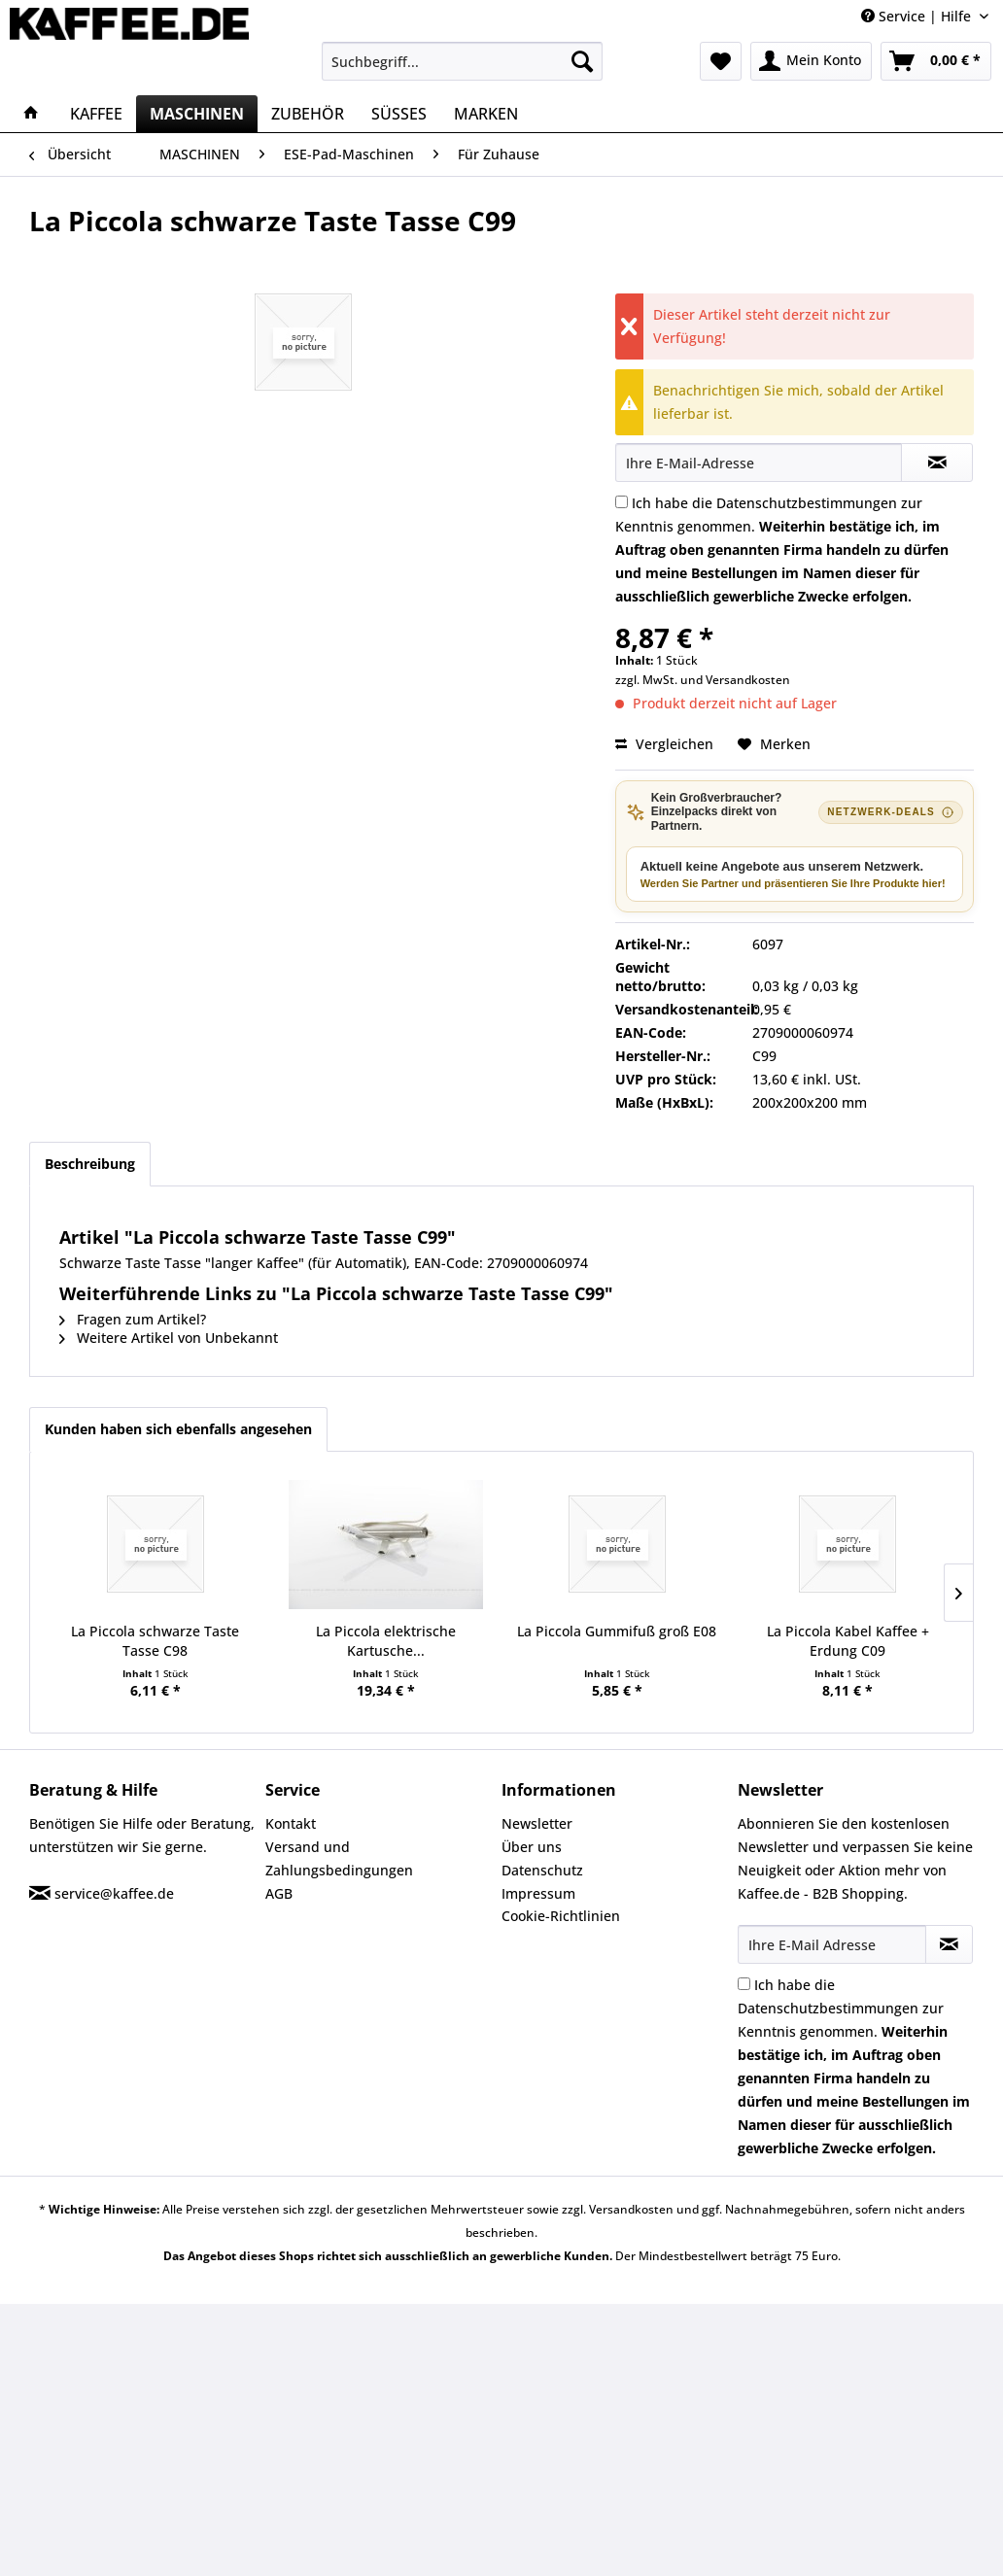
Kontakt (290, 1823)
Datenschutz (542, 1870)
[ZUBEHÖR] (308, 113)
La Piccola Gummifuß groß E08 (616, 1631)
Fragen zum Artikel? (132, 1319)
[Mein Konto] (811, 61)
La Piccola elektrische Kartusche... (386, 1641)
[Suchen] (582, 61)
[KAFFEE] (96, 113)
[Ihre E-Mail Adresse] (832, 1944)
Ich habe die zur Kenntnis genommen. (782, 549)
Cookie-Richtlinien (561, 1915)
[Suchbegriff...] (462, 61)
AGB (279, 1893)
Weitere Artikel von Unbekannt (168, 1337)
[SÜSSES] (399, 113)
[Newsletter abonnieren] (949, 1944)
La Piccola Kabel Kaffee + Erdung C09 (848, 1641)
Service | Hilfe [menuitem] (918, 16)
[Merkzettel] (721, 61)
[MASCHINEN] (197, 113)
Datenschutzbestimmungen (806, 503)
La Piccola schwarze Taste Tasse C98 (155, 1641)
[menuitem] (462, 61)
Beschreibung (90, 1163)
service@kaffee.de (114, 1893)
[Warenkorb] (936, 61)
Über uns (532, 1847)
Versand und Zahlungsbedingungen (339, 1858)
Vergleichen (664, 744)
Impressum (538, 1893)
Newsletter (537, 1823)
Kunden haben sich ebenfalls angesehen (178, 1429)
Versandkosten (748, 679)
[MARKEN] (486, 113)
